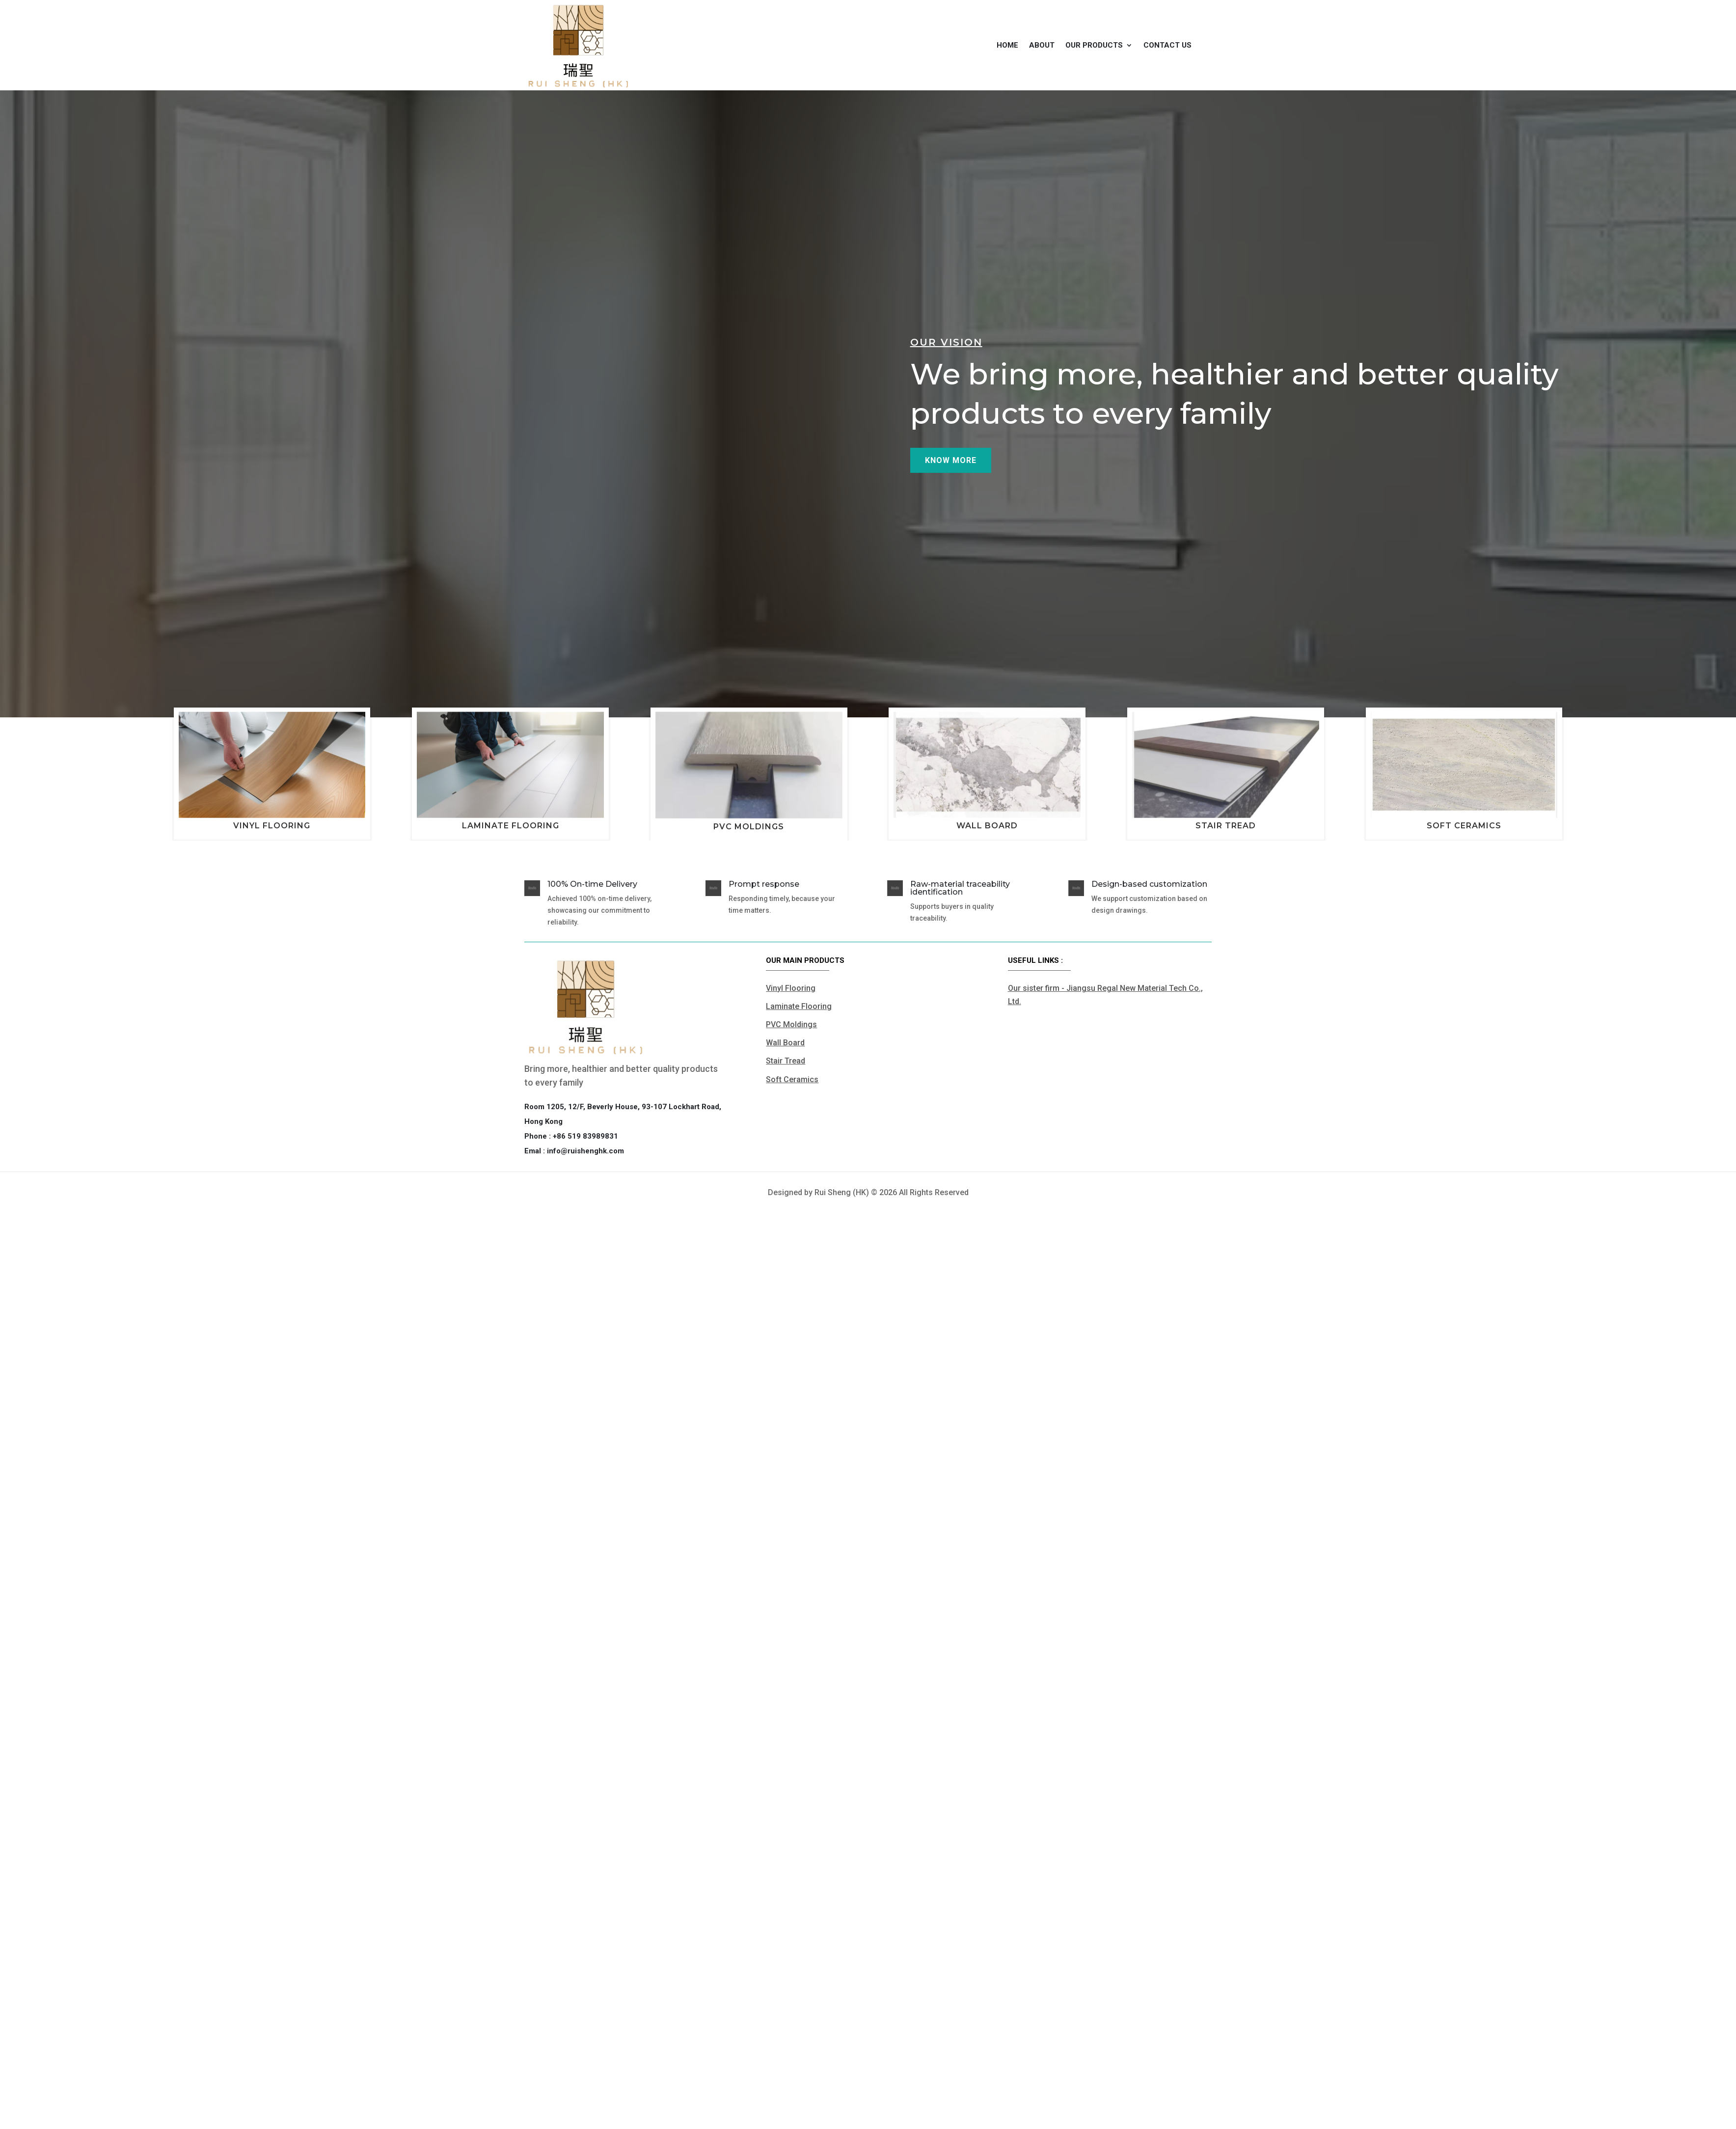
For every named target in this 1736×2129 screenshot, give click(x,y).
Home (1007, 45)
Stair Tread (1225, 825)
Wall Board (987, 825)
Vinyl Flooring (271, 825)
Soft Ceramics (1464, 825)
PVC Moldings (748, 826)
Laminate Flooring (510, 825)
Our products (1094, 45)
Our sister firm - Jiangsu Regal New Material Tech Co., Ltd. (1105, 994)
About (1042, 45)
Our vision (946, 368)
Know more (950, 486)
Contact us (1167, 45)
